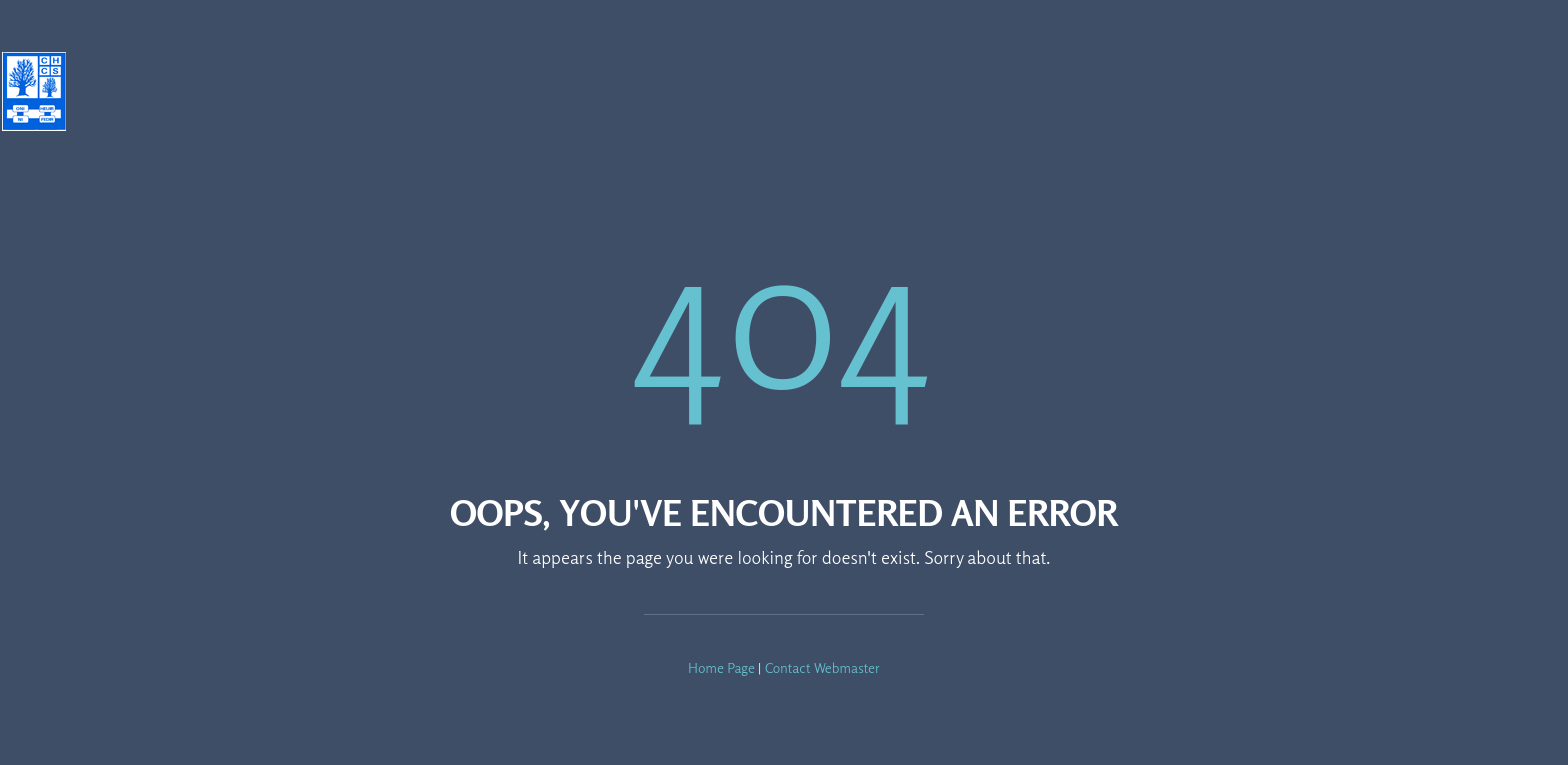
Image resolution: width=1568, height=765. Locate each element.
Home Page (721, 667)
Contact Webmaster (822, 667)
